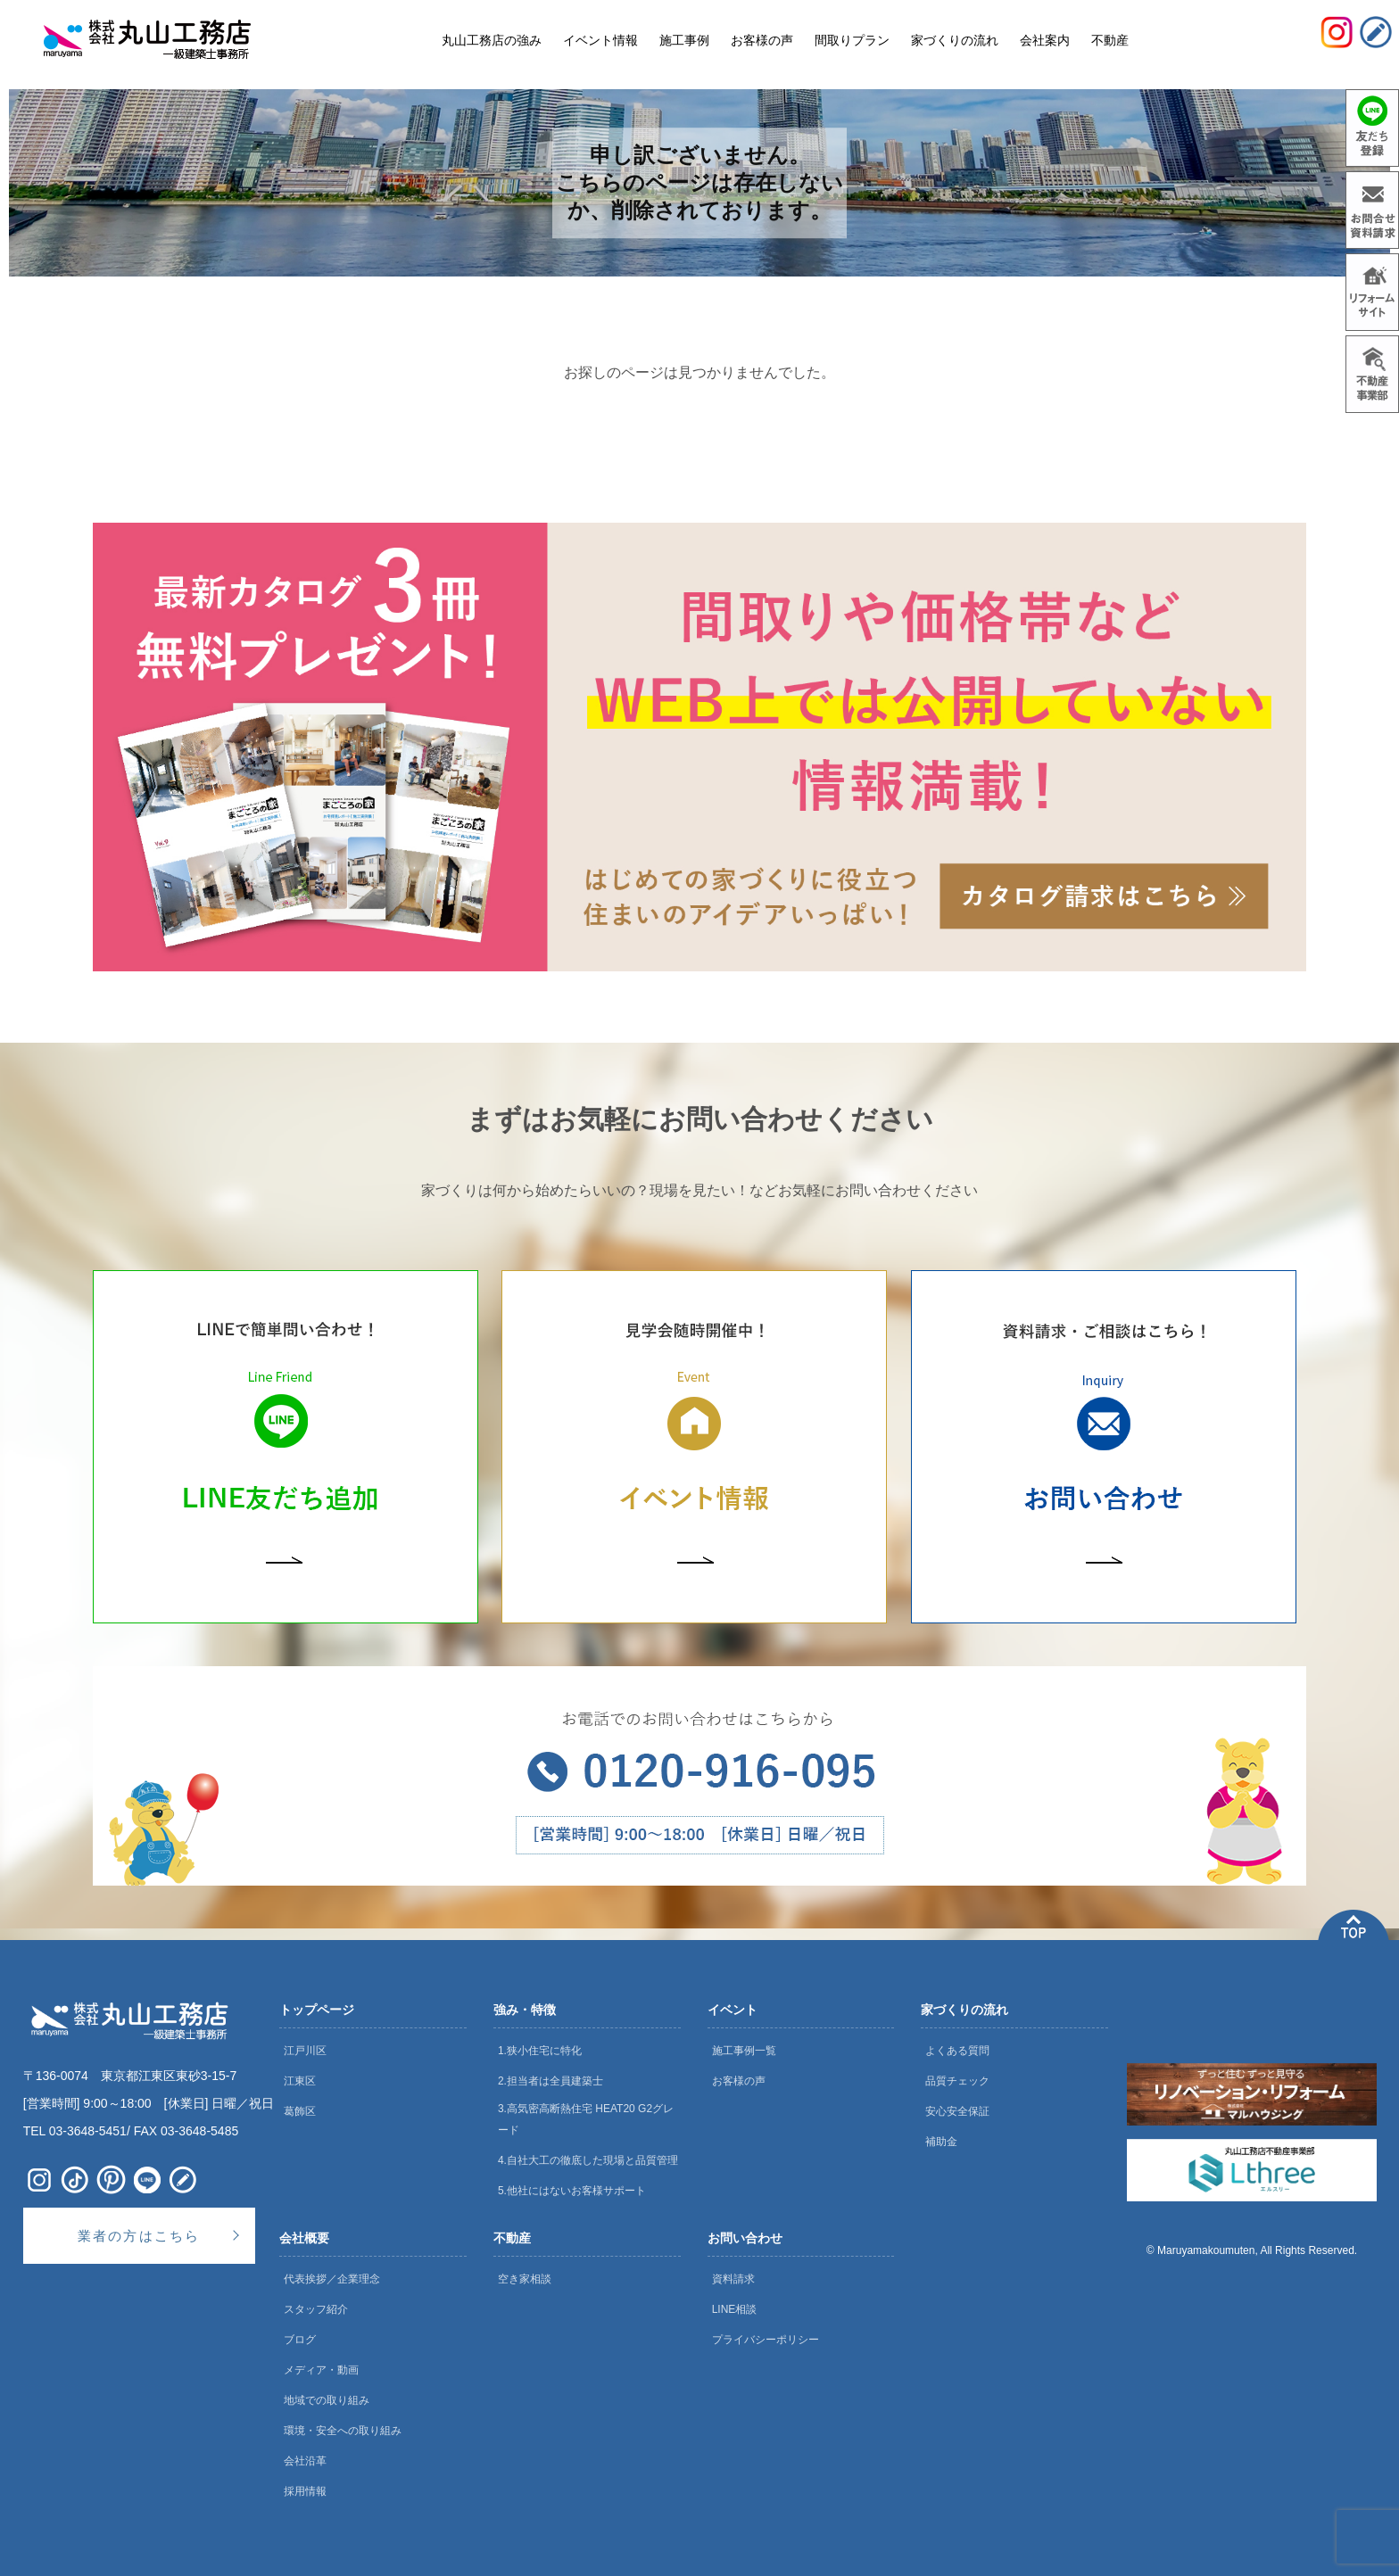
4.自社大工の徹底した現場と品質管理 (588, 2160)
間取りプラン (852, 40)
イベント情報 (600, 40)
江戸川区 (305, 2050)
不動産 (512, 2238)
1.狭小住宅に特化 (540, 2050)
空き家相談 (524, 2279)
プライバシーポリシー (765, 2339)
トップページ (316, 2009)
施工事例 (684, 40)
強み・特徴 (524, 2009)
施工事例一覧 (744, 2050)
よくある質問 (957, 2050)
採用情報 (305, 2491)
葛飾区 (300, 2111)
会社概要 (304, 2238)
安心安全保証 (957, 2111)
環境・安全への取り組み (342, 2430)
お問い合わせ (745, 2238)
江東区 (300, 2081)
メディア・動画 (321, 2370)
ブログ (300, 2339)
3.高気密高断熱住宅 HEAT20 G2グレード (586, 2119)
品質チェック (957, 2081)
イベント (732, 2009)
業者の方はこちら (139, 2235)
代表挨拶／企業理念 (332, 2279)
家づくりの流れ (964, 2009)
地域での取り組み (326, 2400)
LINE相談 (734, 2309)
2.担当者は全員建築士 (550, 2081)
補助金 (941, 2141)
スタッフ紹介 (316, 2309)
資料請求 (733, 2279)
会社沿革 (305, 2461)
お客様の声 (739, 2081)
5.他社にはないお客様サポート (572, 2190)
